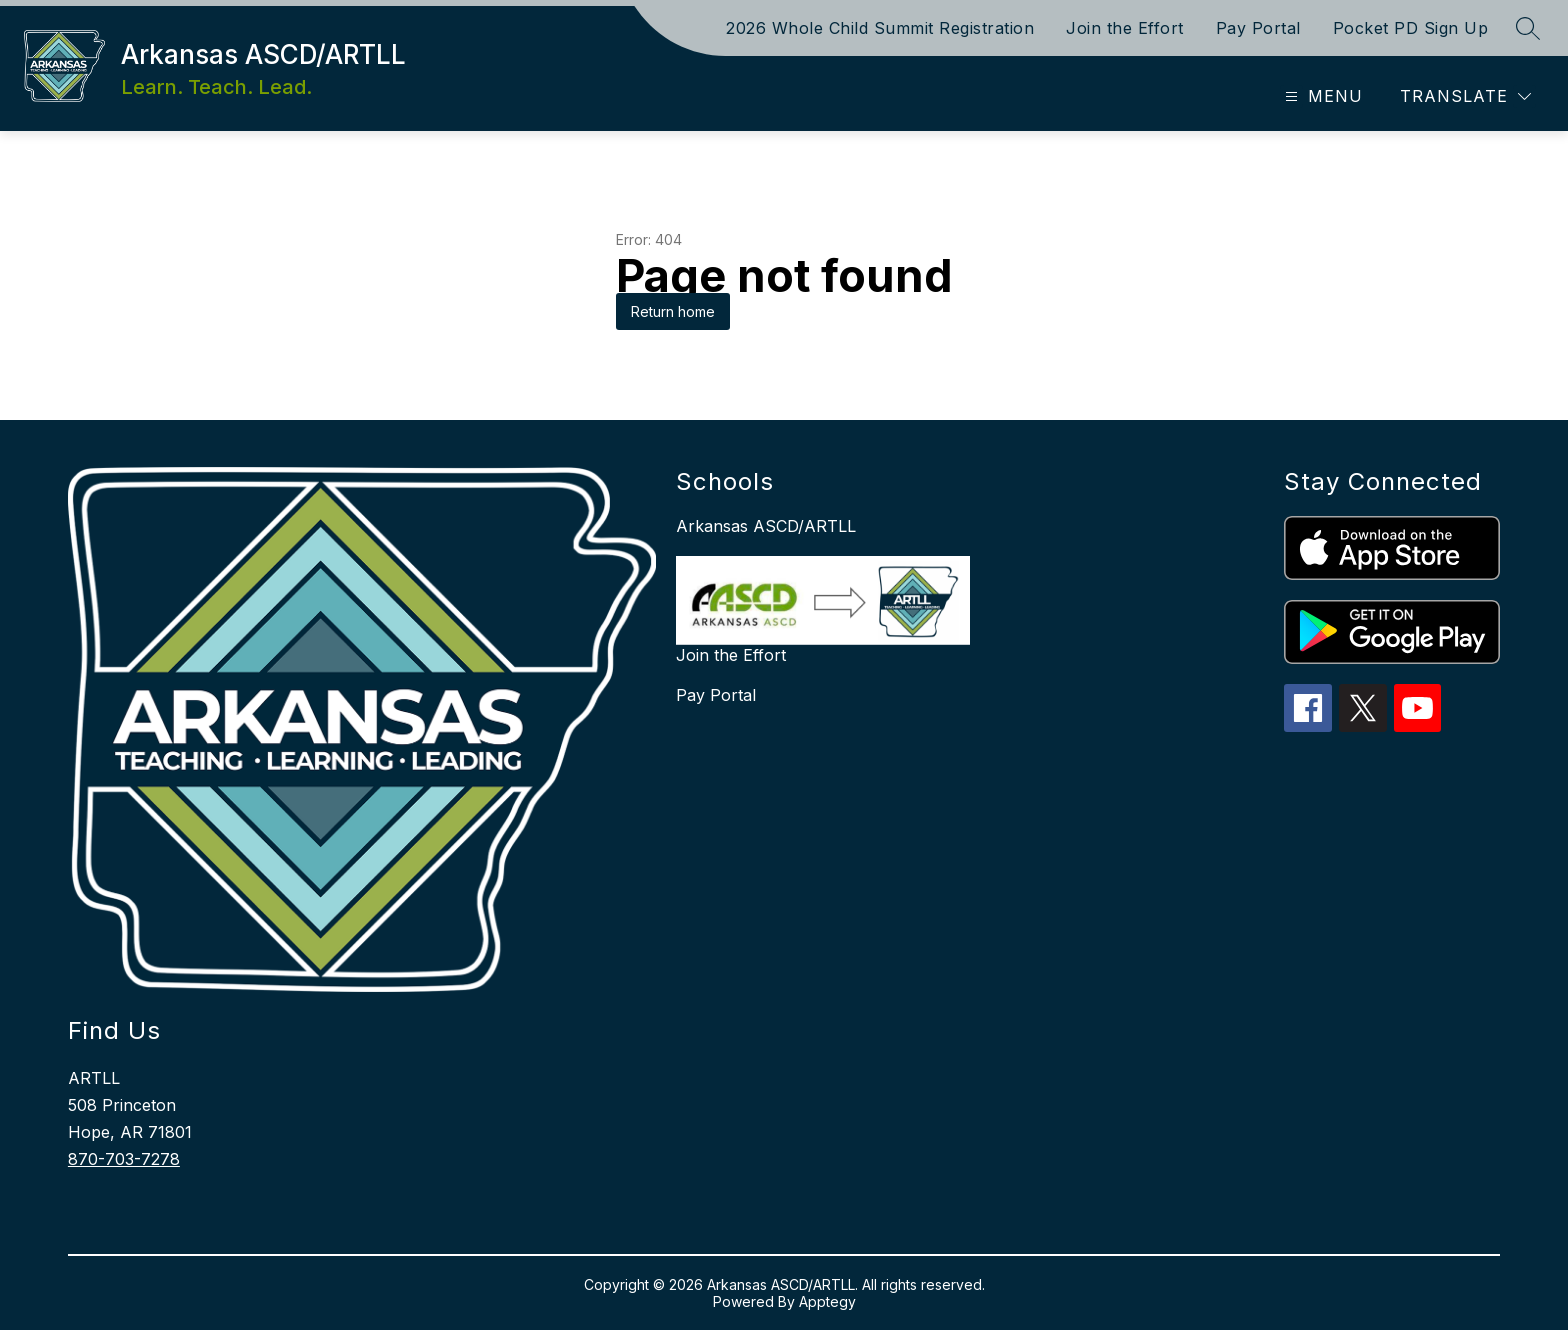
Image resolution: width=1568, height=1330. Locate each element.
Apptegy (827, 1301)
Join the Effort (1125, 28)
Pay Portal (1258, 28)
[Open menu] (1321, 96)
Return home (673, 311)
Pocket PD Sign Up (1411, 28)
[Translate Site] (1465, 96)
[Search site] (1528, 28)
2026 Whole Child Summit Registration (880, 28)
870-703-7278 (124, 1159)
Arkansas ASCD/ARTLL (766, 526)
